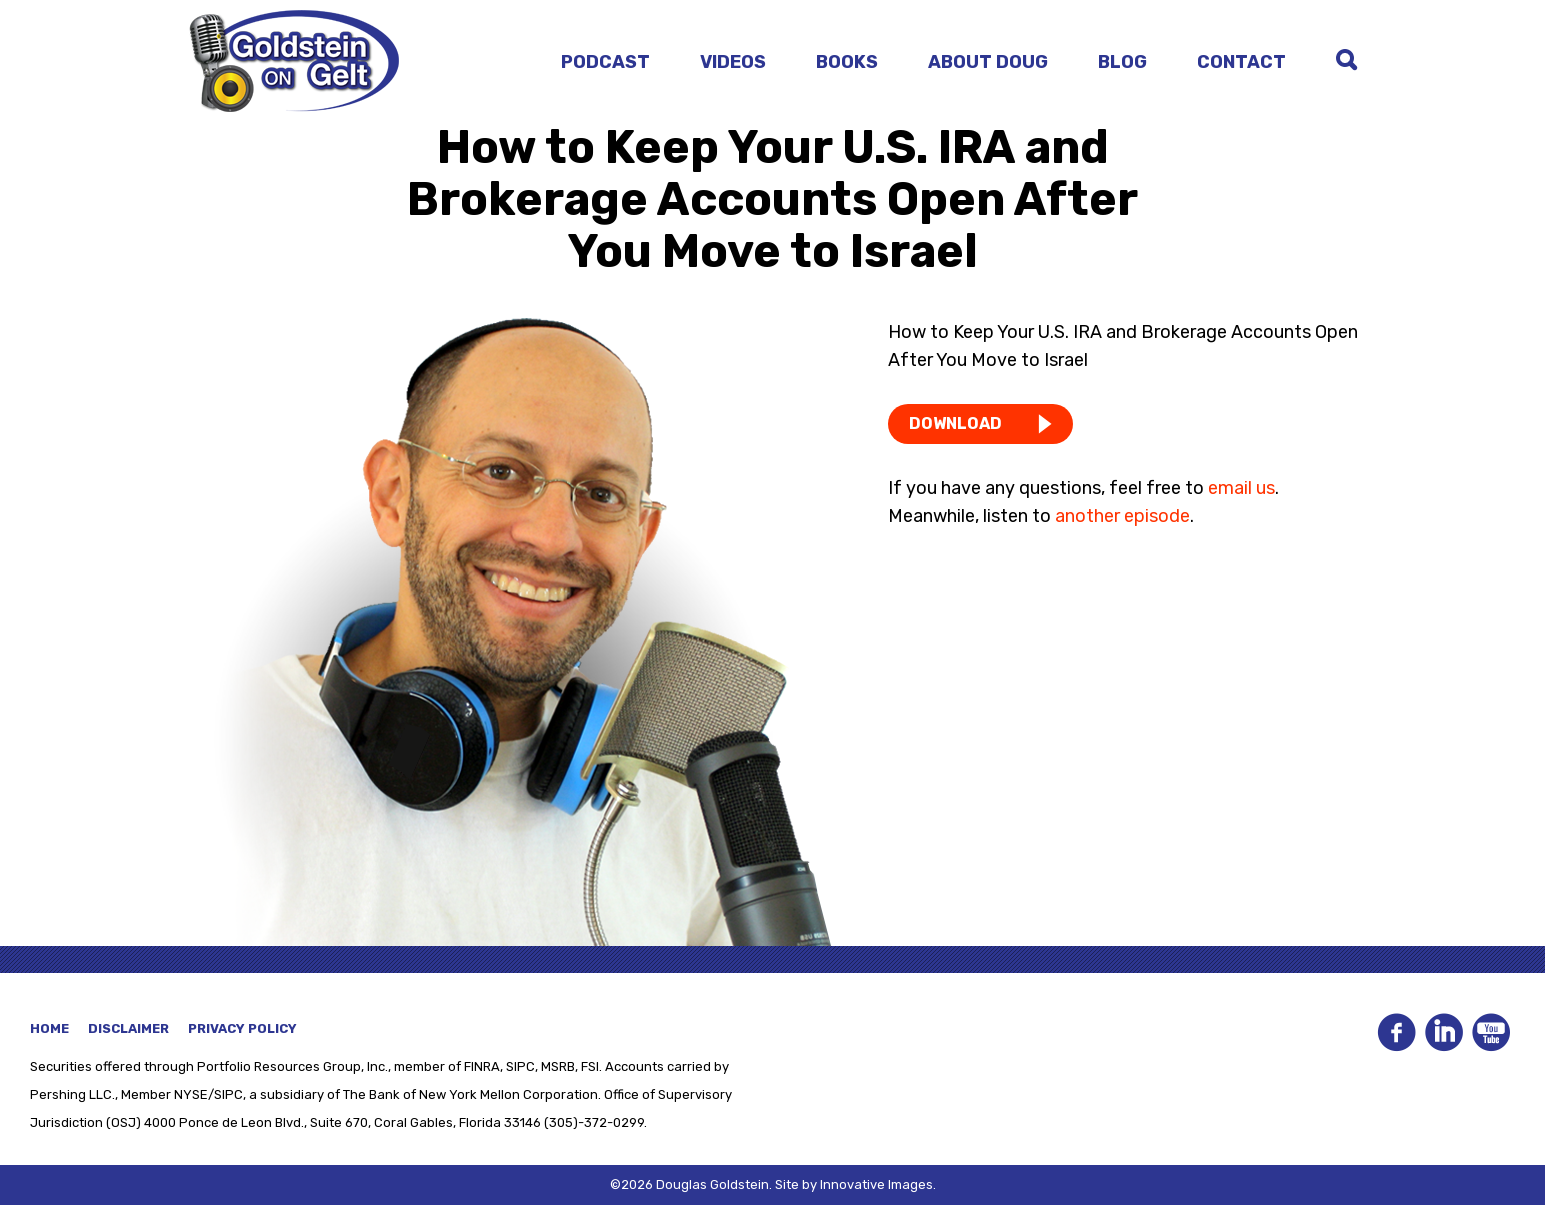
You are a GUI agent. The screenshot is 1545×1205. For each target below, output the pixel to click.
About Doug (988, 62)
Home (49, 1028)
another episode (1122, 516)
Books (847, 62)
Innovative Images (876, 1184)
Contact (1241, 62)
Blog (1122, 62)
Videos (733, 62)
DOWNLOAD (955, 423)
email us (1241, 488)
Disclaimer (128, 1028)
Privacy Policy (242, 1028)
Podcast (605, 62)
